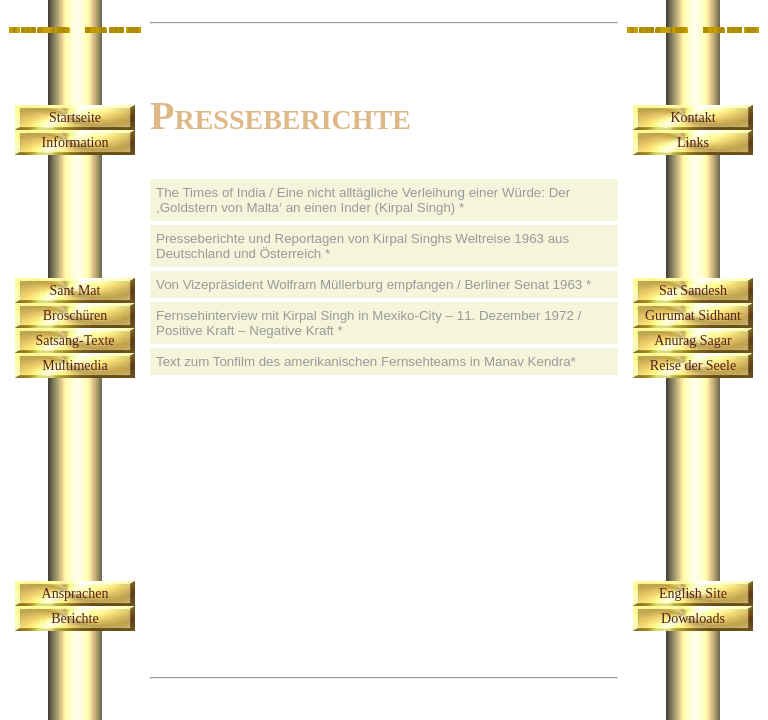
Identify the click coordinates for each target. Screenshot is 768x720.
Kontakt (692, 117)
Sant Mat (75, 290)
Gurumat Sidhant (693, 315)
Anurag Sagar (692, 340)
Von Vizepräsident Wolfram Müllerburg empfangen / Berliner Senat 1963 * (373, 284)
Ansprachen (75, 593)
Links (693, 142)
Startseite (75, 117)
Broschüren (75, 315)
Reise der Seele (693, 365)
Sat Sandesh (693, 290)
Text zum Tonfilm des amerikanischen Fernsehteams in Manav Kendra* (366, 361)
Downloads (693, 618)
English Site (693, 593)
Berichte (74, 618)
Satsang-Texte (74, 340)
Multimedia (74, 365)
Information (75, 142)
